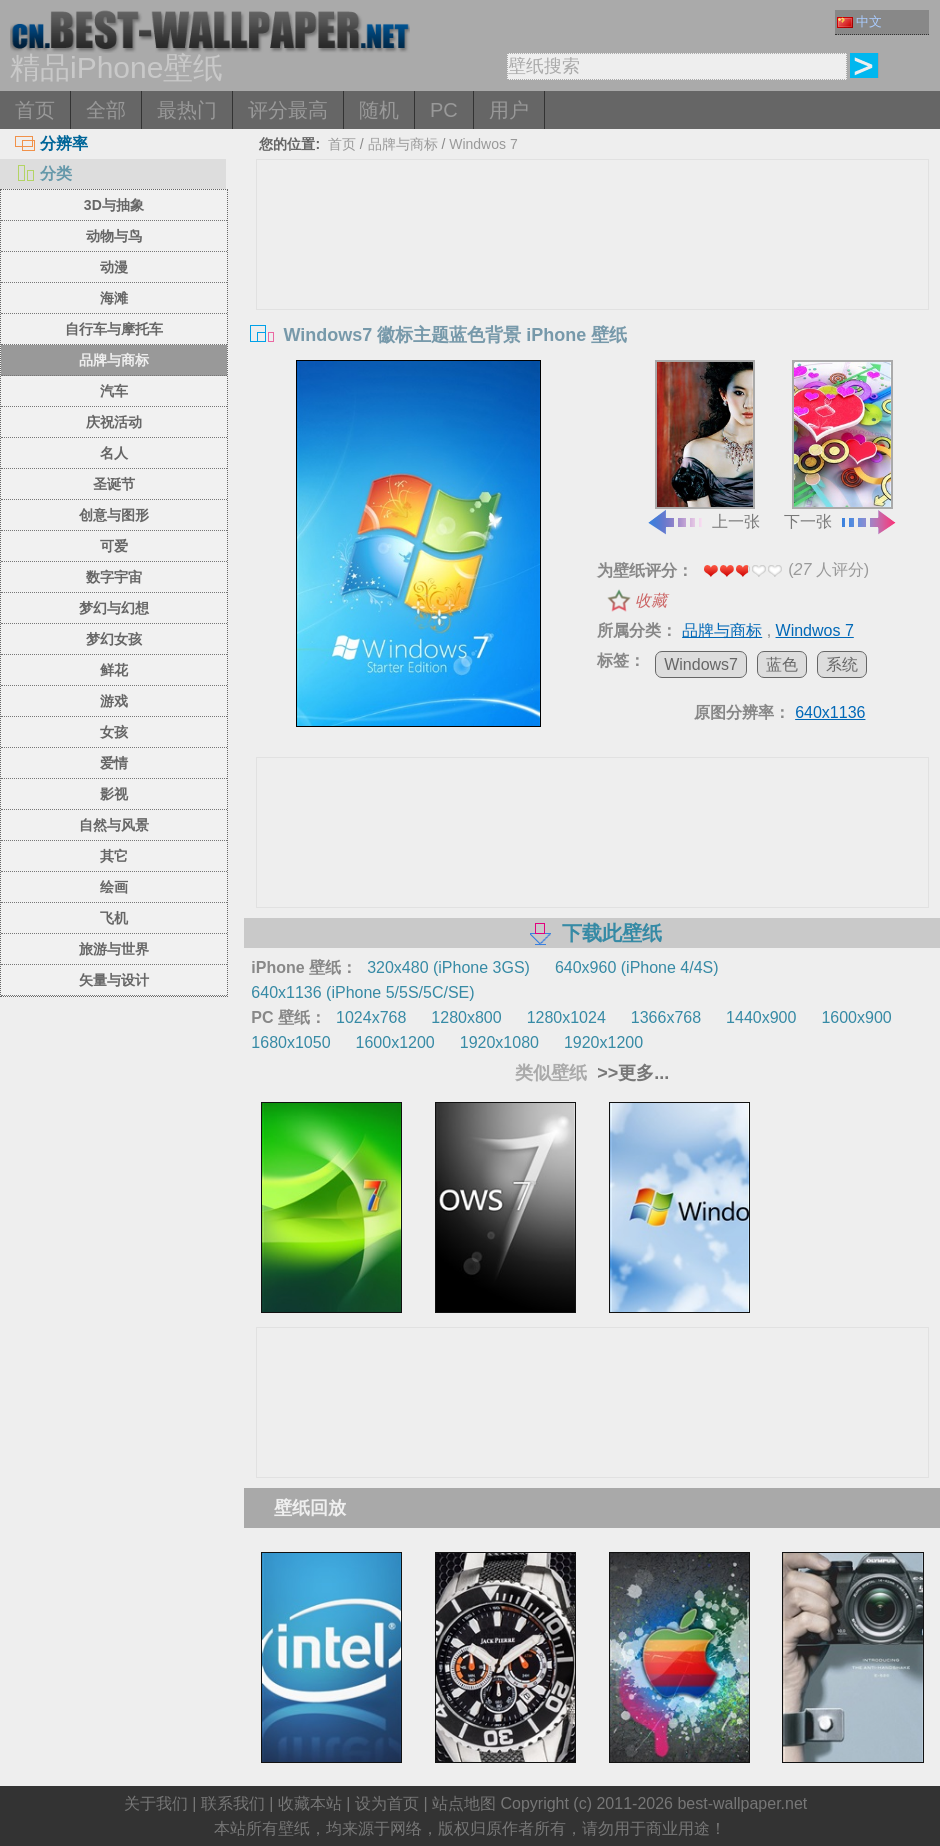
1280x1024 (566, 1017)
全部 (106, 110)
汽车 (114, 391)
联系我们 (233, 1803)
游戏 (114, 701)
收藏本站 (310, 1803)
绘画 (114, 887)
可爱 (114, 546)
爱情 (114, 763)
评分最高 (288, 110)
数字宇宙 (114, 577)
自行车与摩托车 (114, 329)
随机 (379, 110)
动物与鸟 (114, 236)
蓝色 (782, 664)
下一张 (841, 445)
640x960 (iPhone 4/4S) (637, 967)
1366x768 (666, 1017)
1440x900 (761, 1017)
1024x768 (371, 1017)
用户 (509, 110)
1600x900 (856, 1017)
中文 (859, 21)
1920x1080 (499, 1042)
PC (444, 110)
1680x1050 (290, 1042)
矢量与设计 (114, 980)
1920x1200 (603, 1042)
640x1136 (830, 712)
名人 (114, 453)
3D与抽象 (114, 205)
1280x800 (466, 1017)
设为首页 (387, 1803)
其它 (114, 856)
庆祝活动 (114, 422)
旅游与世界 (114, 949)
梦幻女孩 (114, 639)
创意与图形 (114, 515)
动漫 (114, 267)
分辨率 (51, 143)
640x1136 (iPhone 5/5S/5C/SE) (362, 992)
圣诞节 (114, 484)
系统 (842, 664)
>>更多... (630, 1073)
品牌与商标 (114, 360)
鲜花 (114, 670)
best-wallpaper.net (742, 1803)
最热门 (187, 110)
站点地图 (464, 1803)
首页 (35, 110)
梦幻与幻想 (114, 608)
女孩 (114, 732)
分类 (43, 173)
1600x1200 (395, 1042)
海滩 (114, 298)
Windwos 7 (483, 144)
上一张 (703, 445)
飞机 (114, 918)
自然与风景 (114, 825)
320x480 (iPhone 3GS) (448, 967)
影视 (114, 794)
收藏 (651, 600)
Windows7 (701, 664)
